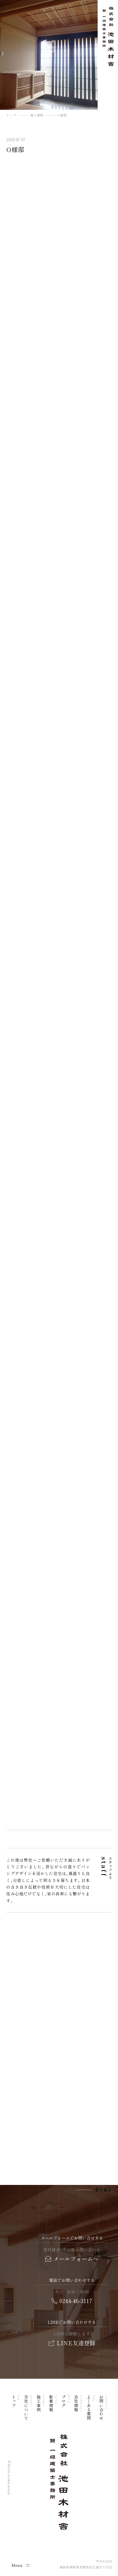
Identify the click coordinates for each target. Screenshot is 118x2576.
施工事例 (36, 115)
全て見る (103, 2190)
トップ (11, 115)
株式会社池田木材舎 (108, 36)
